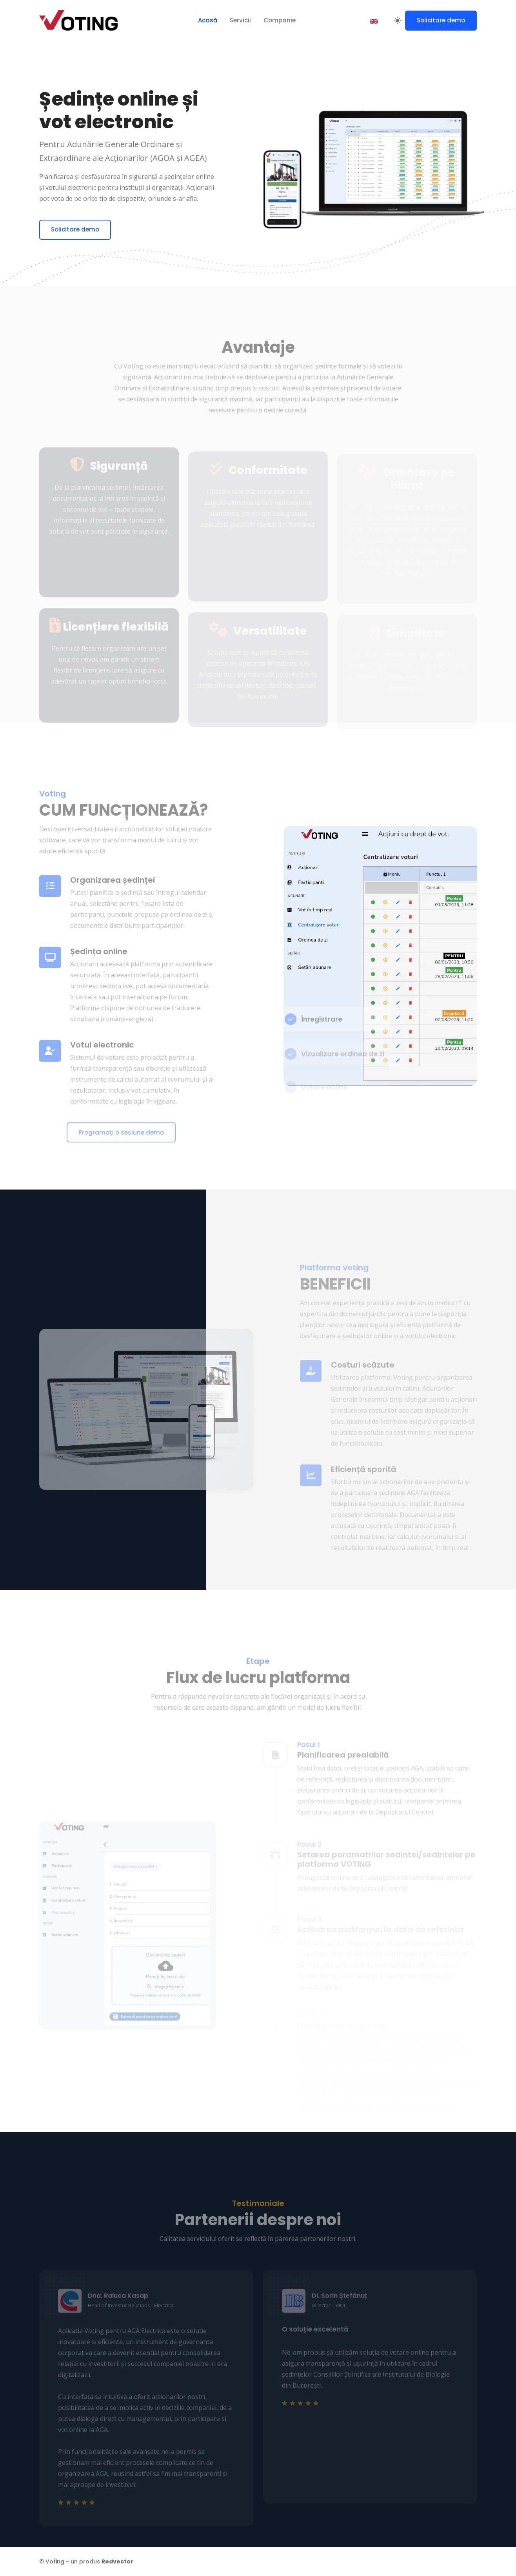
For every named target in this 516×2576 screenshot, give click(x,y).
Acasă (207, 20)
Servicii (240, 20)
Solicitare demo (441, 20)
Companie (279, 20)
